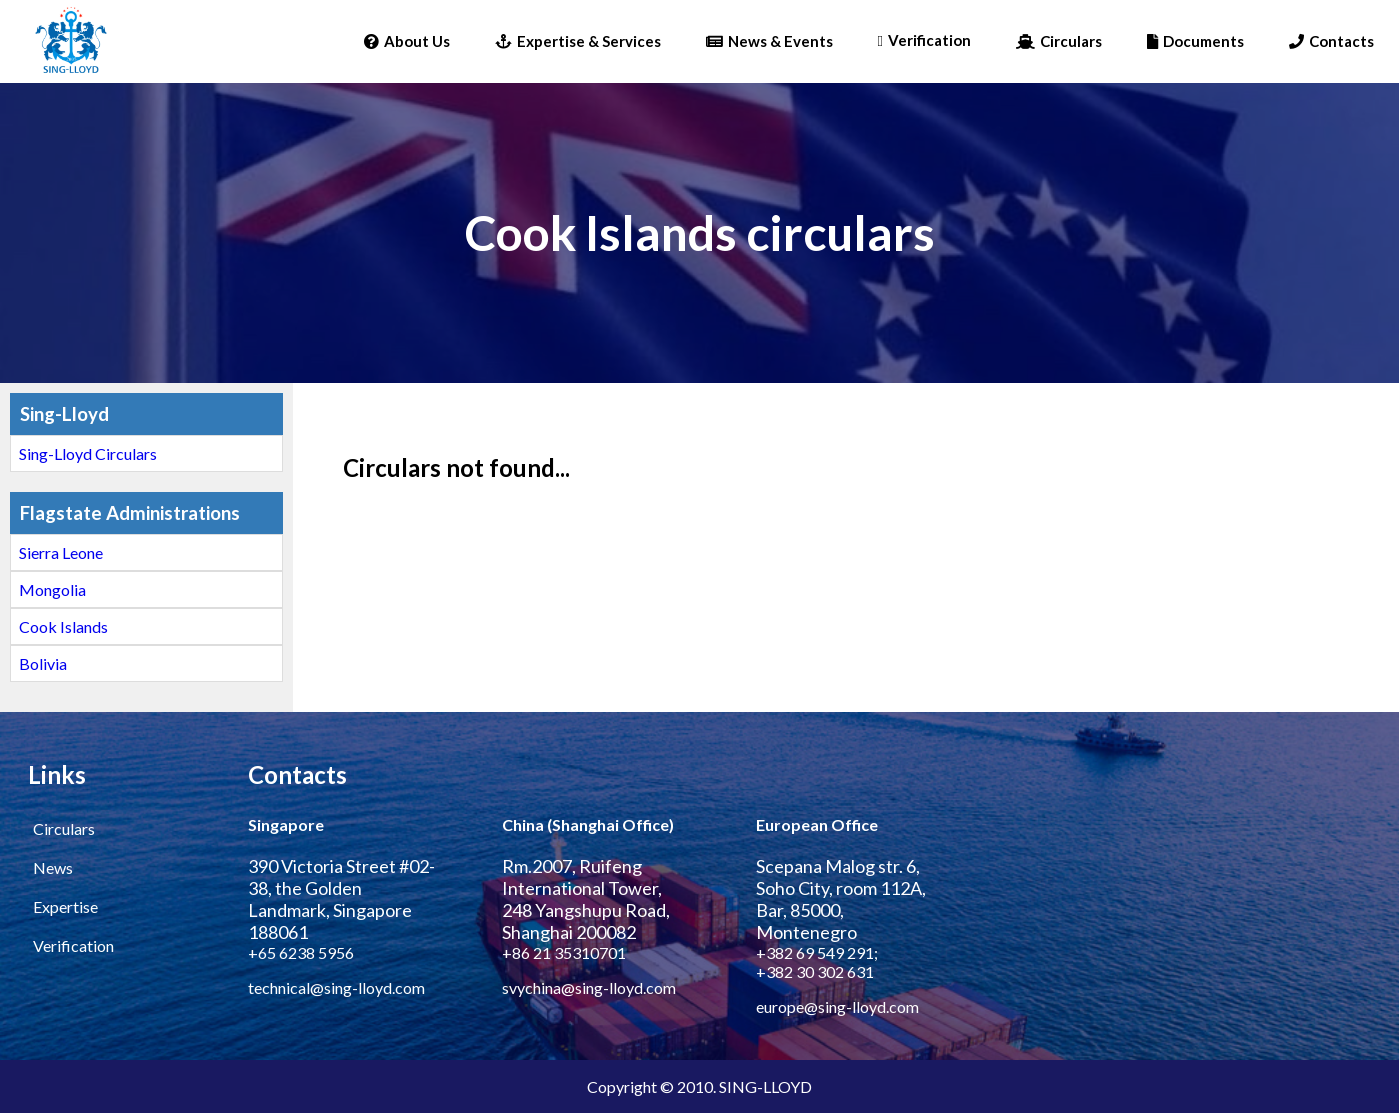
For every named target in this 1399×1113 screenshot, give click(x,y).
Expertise (65, 906)
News (53, 867)
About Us (407, 41)
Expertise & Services (578, 41)
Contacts (1331, 41)
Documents (1195, 41)
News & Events (769, 41)
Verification (924, 40)
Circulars (1059, 41)
